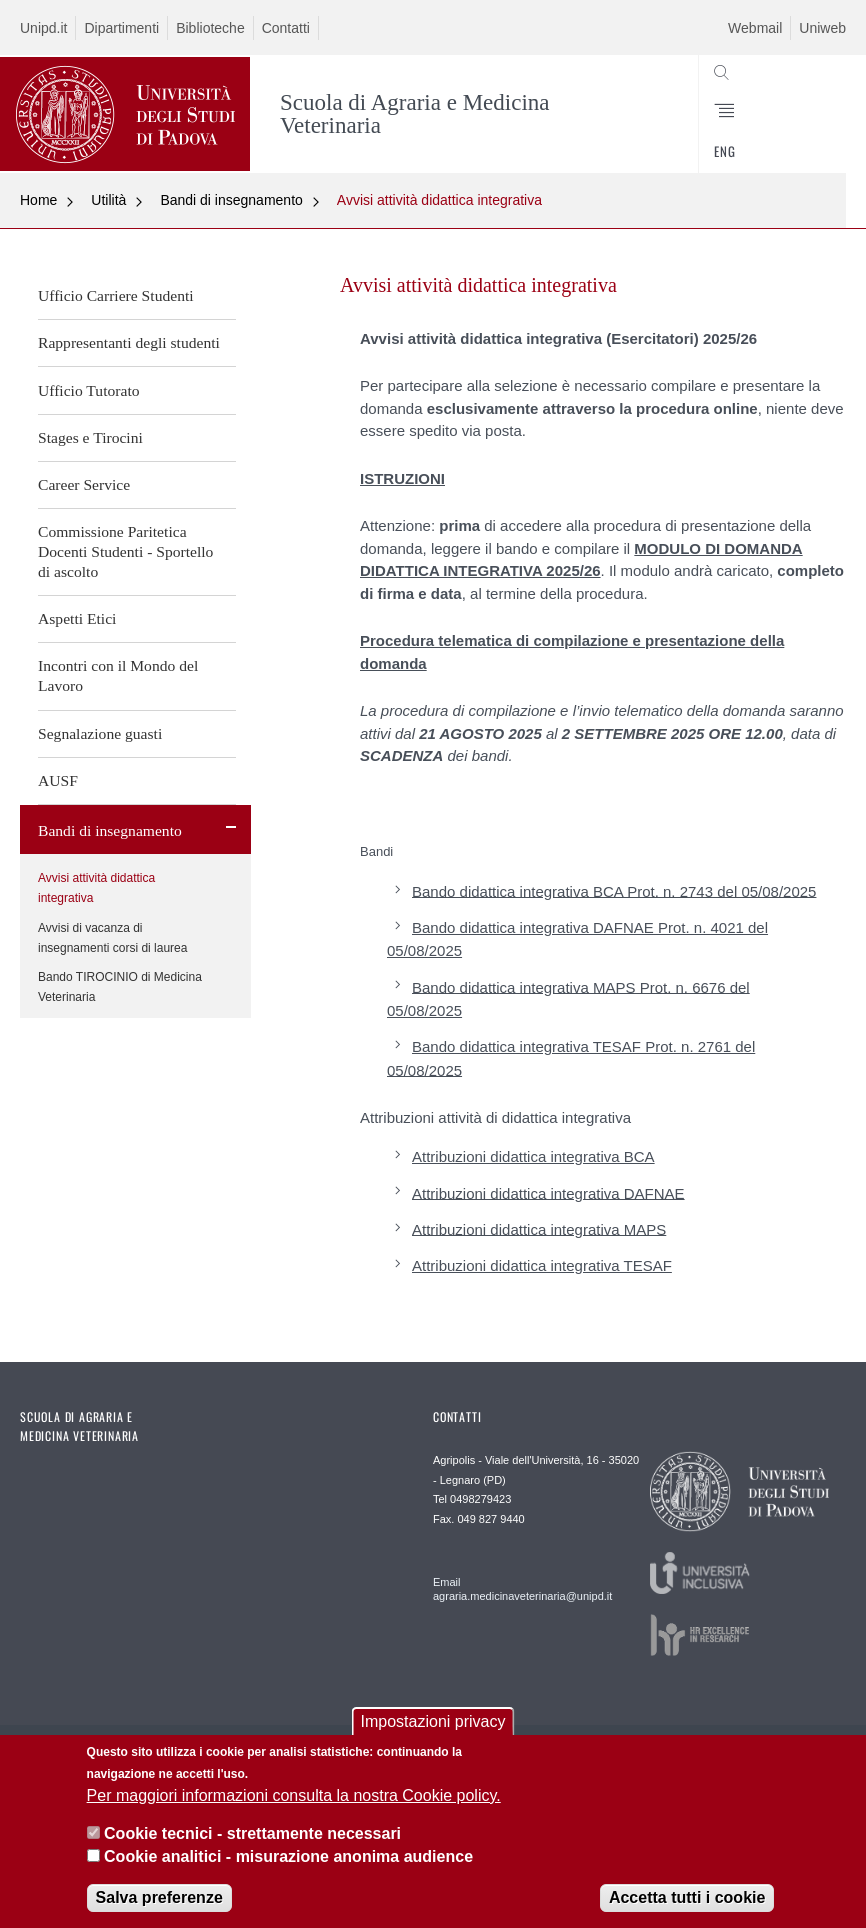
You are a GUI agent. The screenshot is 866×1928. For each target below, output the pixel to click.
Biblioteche (210, 28)
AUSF (58, 780)
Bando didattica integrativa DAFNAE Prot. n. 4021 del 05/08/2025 (577, 939)
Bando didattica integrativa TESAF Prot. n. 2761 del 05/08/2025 (571, 1058)
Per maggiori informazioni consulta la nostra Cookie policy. (294, 1796)
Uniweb (822, 28)
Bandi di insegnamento (231, 200)
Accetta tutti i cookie (687, 1899)
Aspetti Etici (77, 618)
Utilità (108, 200)
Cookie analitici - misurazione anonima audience (288, 1857)
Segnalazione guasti (100, 733)
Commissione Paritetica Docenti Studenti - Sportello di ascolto (125, 551)
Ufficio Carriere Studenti (116, 295)
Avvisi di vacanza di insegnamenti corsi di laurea (112, 938)
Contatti (286, 28)
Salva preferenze (159, 1899)
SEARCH (788, 125)
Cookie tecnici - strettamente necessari (252, 1835)
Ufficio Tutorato (89, 390)
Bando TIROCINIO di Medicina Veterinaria (120, 987)
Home (38, 200)
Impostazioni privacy (433, 1723)
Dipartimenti (121, 28)
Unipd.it (43, 28)
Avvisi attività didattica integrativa (439, 200)
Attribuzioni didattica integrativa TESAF (542, 1265)
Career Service (84, 484)
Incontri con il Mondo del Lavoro (118, 675)
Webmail (755, 28)
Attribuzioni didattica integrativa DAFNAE (548, 1192)
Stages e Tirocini (90, 437)
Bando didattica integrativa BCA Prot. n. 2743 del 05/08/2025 (614, 890)
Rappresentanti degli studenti (129, 342)
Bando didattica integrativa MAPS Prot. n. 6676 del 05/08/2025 (568, 998)
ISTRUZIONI (402, 478)
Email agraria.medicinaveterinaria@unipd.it (516, 1589)
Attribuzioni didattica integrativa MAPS (539, 1228)
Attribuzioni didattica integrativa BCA (533, 1156)
